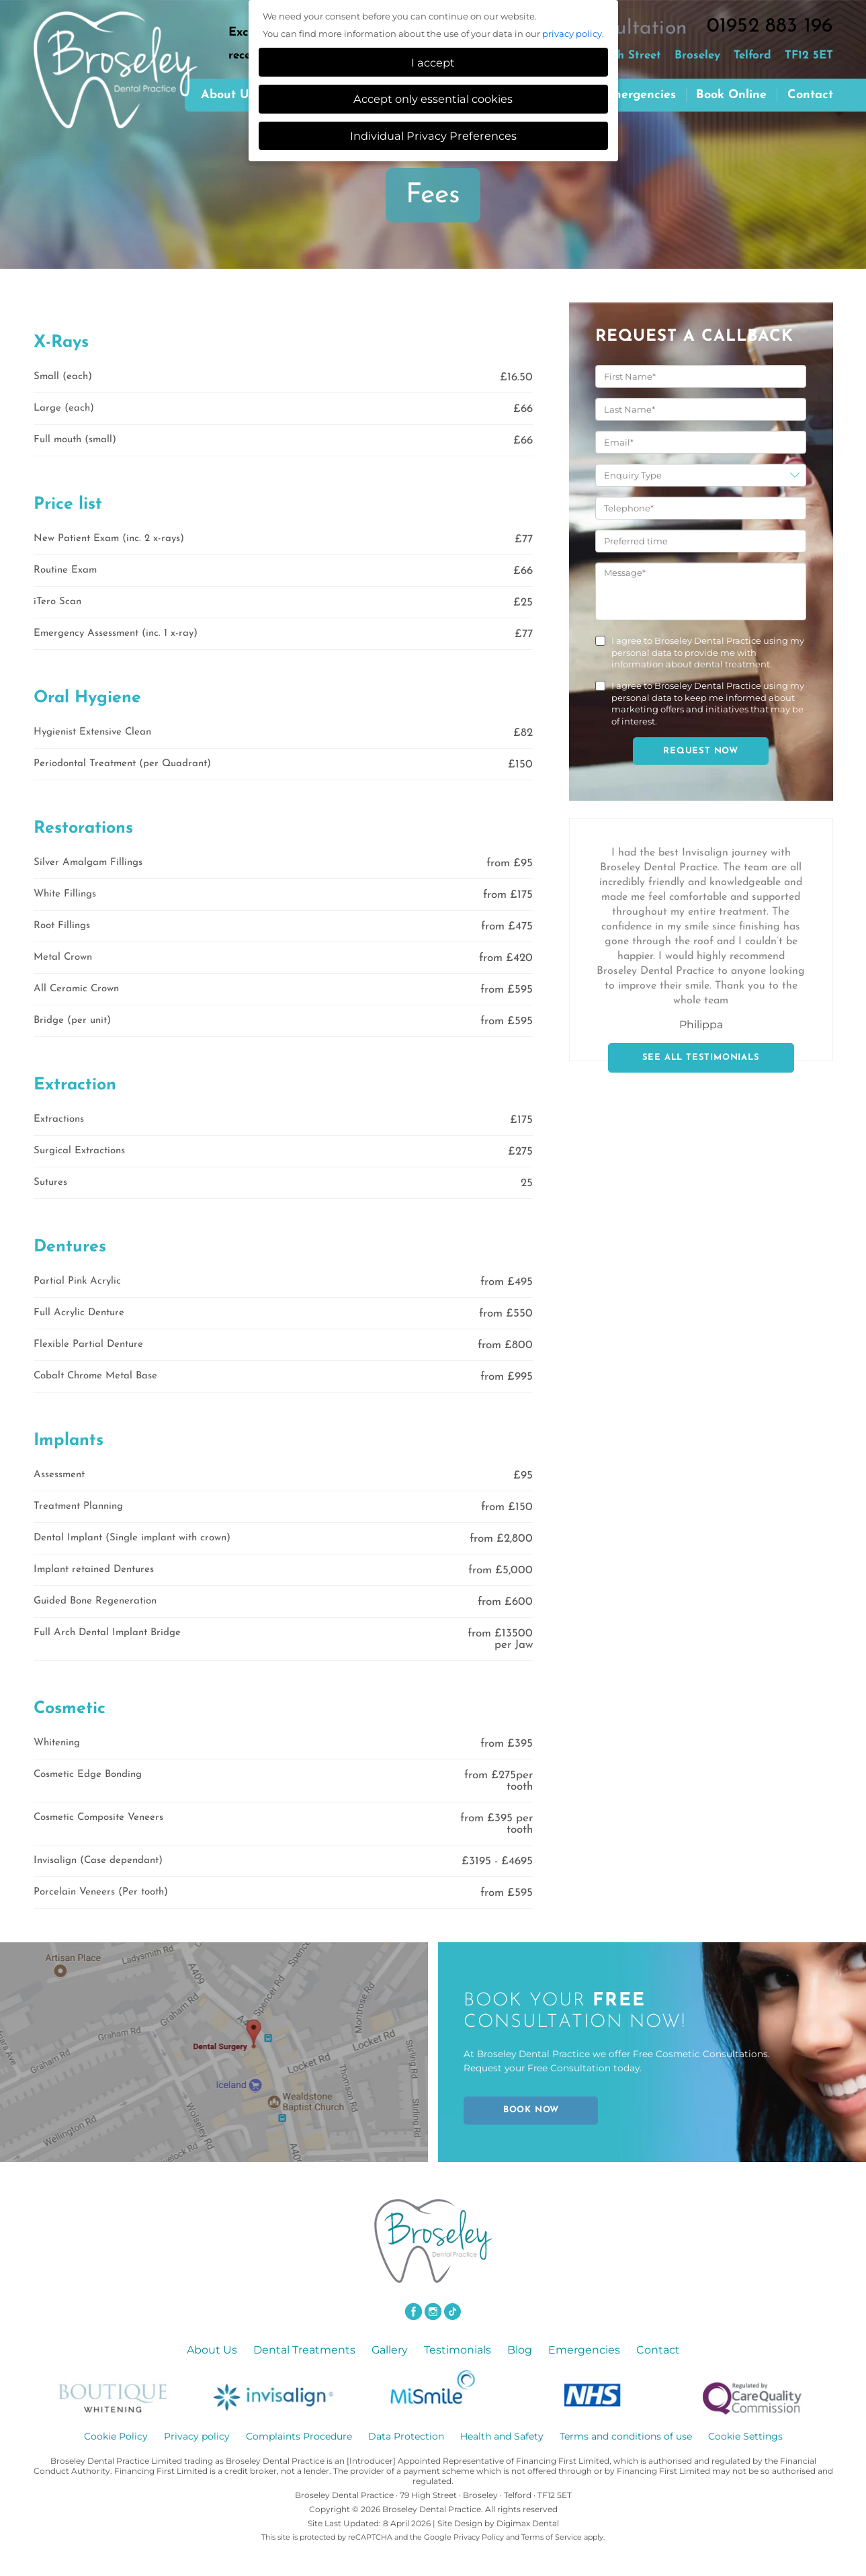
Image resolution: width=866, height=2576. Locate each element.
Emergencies (639, 95)
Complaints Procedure (299, 2436)
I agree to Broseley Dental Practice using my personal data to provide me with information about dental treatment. (707, 652)
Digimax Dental (527, 2523)
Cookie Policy (116, 2436)
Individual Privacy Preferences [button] (433, 135)
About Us (212, 2349)
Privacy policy (197, 2436)
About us (228, 95)
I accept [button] (433, 62)
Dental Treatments (304, 2349)
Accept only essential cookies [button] (433, 99)
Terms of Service (551, 2537)
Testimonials (457, 2349)
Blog (519, 2349)
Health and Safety (502, 2436)
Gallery (390, 2349)
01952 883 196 (770, 26)
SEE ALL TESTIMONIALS (701, 1057)
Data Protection (406, 2436)
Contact (810, 95)
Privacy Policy (478, 2537)
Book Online (731, 95)
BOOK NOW (531, 2110)
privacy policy (572, 33)
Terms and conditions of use (626, 2436)
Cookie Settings (745, 2436)
